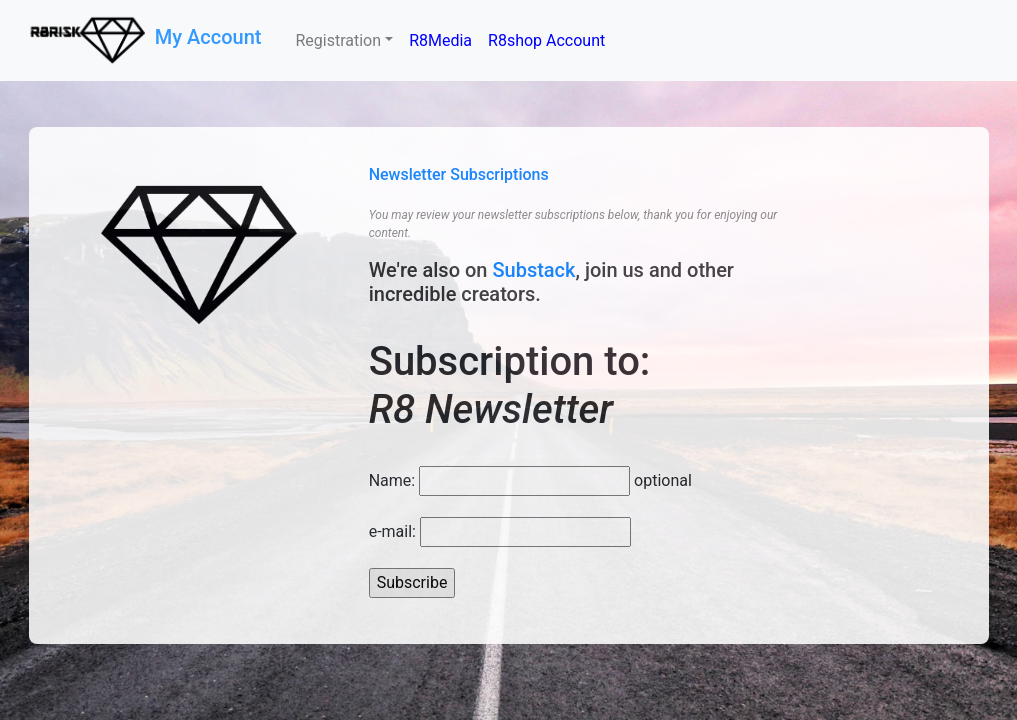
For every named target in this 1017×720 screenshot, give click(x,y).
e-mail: (392, 531)
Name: (392, 480)
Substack (533, 270)
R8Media (440, 40)
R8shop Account (546, 40)
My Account (211, 37)
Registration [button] (338, 40)
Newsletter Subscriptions (459, 174)
